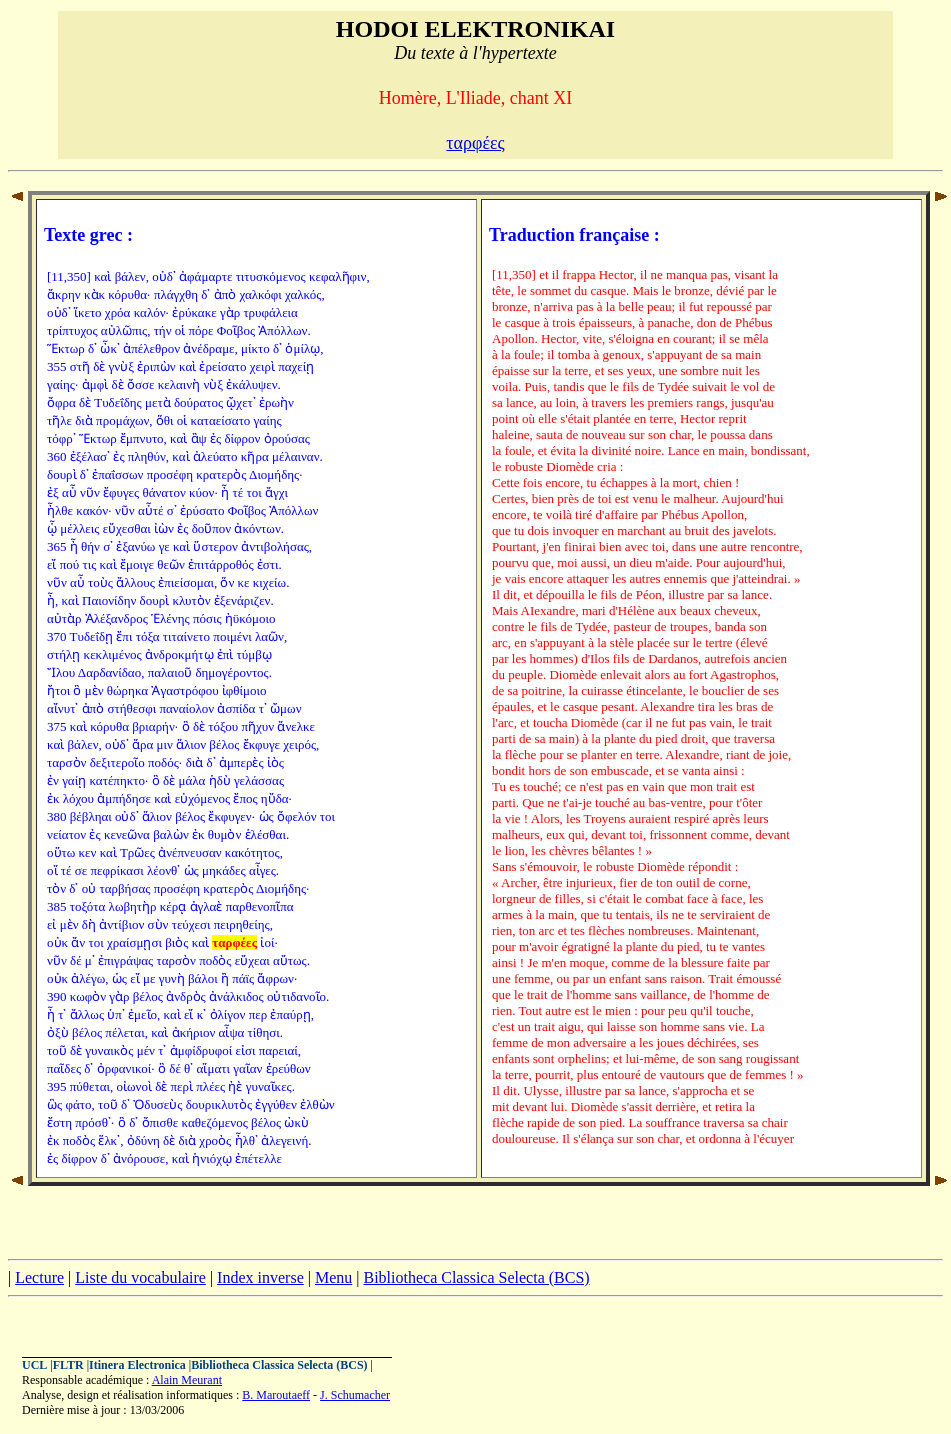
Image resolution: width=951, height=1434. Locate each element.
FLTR (68, 1365)
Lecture (39, 1277)
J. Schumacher (355, 1395)
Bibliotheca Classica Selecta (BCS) (476, 1277)
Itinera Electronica (137, 1365)
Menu (333, 1277)
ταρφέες (475, 143)
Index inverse (260, 1277)
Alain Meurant (187, 1380)
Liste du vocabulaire (140, 1277)
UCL (34, 1365)
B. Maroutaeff (276, 1395)
